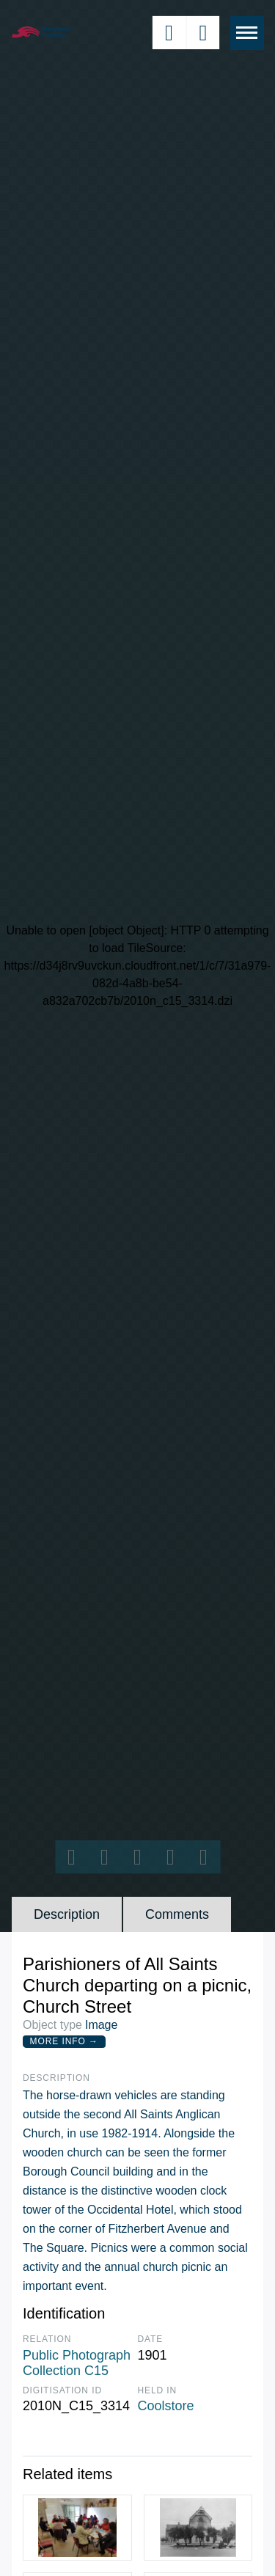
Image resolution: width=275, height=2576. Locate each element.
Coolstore (166, 2405)
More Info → (64, 2041)
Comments (177, 1914)
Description (67, 1914)
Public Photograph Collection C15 (77, 2363)
